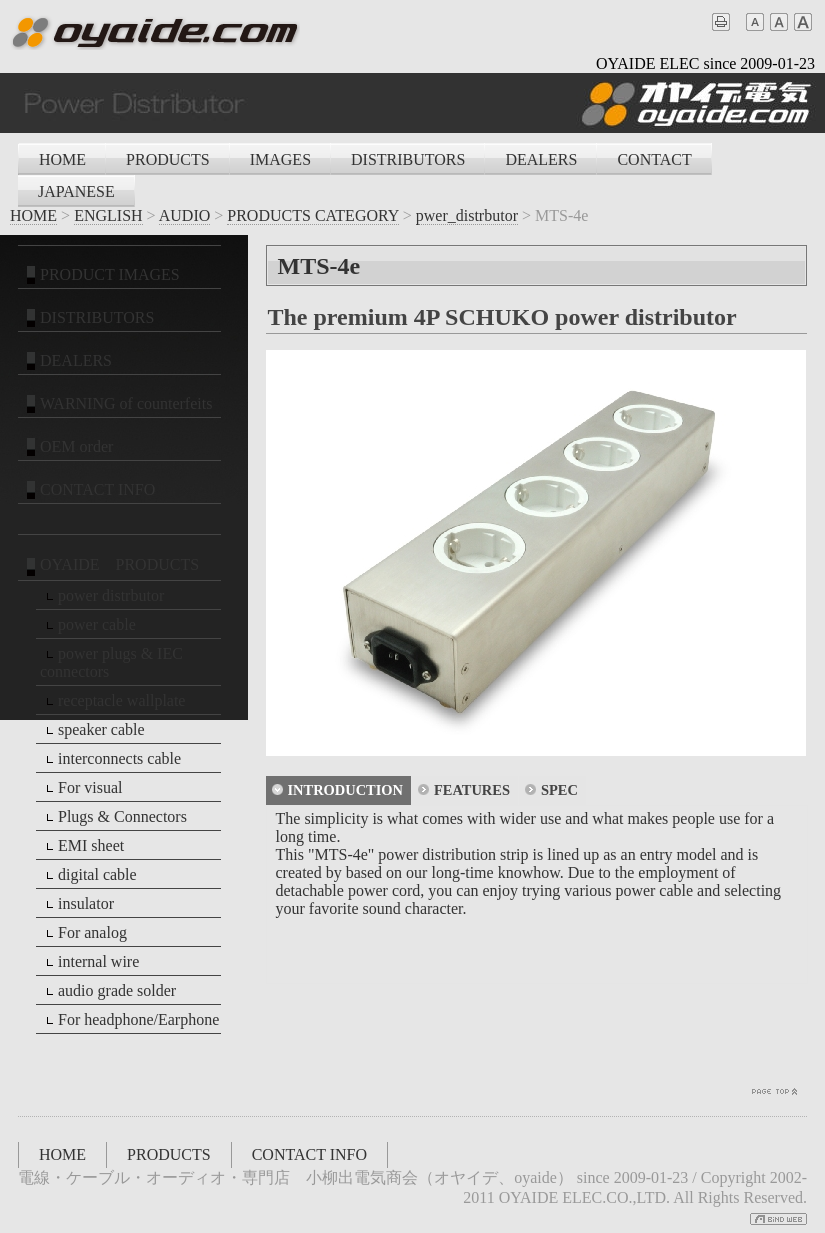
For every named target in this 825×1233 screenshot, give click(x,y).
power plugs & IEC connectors (111, 662)
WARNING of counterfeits (117, 404)
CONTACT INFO (88, 490)
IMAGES (280, 159)
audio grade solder (108, 991)
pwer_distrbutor (467, 215)
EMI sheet (82, 846)
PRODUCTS (168, 159)
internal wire (89, 962)
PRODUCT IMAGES (101, 275)
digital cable (88, 875)
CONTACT (654, 159)
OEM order (67, 447)
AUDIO (185, 215)
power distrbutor (102, 596)
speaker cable (92, 730)
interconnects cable (110, 759)
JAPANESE (76, 191)
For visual (81, 788)
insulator (77, 904)
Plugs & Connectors (113, 817)
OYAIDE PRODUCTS (110, 566)
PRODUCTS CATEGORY (312, 215)
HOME (62, 159)
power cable (88, 625)
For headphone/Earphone (129, 1020)
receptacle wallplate (112, 701)
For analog (83, 933)
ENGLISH (108, 215)
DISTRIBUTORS (408, 159)
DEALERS (541, 159)
